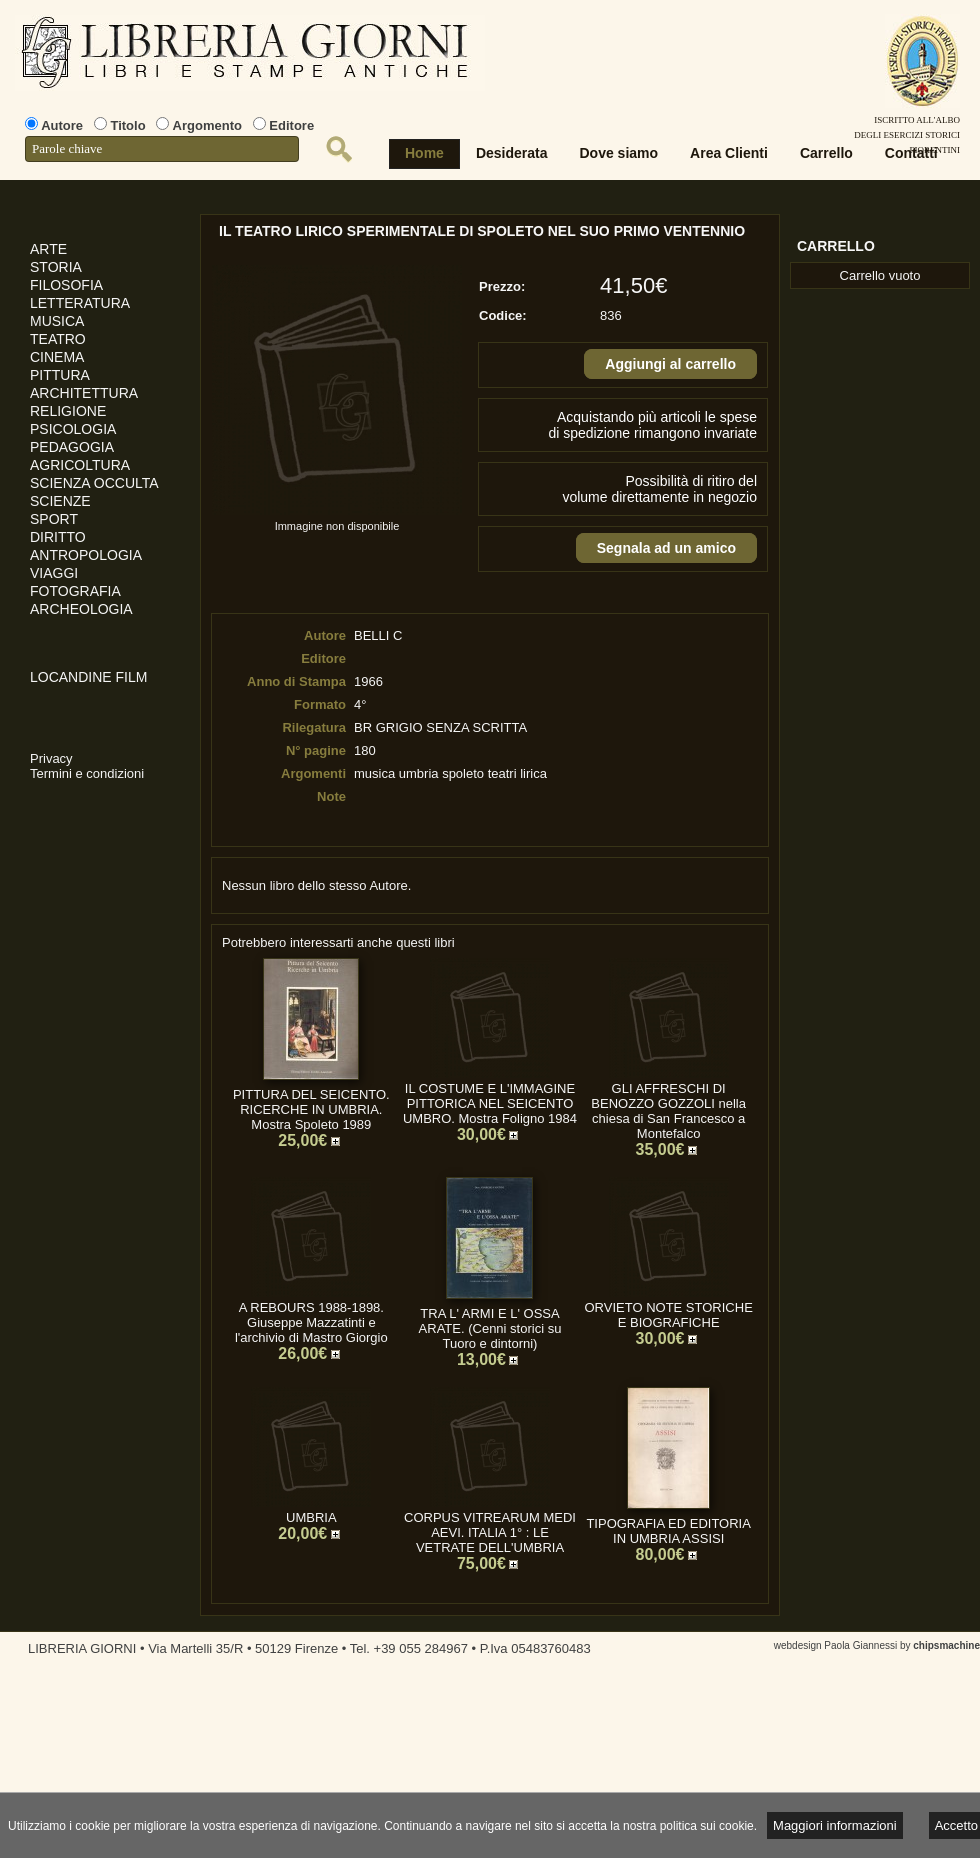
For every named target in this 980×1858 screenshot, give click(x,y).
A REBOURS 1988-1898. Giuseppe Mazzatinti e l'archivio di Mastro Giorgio (311, 1322)
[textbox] (162, 149)
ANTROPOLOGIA (86, 555)
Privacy (51, 758)
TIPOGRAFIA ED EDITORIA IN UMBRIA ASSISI (668, 1531)
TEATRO (58, 339)
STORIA (56, 267)
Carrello (826, 153)
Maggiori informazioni (835, 1825)
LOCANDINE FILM (88, 677)
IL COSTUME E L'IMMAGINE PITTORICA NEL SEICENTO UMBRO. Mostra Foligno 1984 (490, 1103)
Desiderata (512, 153)
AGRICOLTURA (80, 465)
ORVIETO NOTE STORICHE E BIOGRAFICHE (669, 1315)
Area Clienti (729, 153)
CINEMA (57, 357)
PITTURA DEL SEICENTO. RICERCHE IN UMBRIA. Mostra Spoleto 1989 (311, 1109)
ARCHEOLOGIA (81, 609)
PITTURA (60, 375)
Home (424, 153)
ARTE (48, 249)
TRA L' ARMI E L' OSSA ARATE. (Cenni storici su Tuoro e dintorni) (490, 1328)
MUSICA (57, 321)
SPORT (54, 519)
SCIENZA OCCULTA (94, 483)
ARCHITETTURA (84, 393)
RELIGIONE (68, 411)
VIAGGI (54, 573)
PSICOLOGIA (73, 429)
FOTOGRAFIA (75, 591)
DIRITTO (58, 537)
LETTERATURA (80, 303)
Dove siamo (619, 153)
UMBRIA (311, 1517)
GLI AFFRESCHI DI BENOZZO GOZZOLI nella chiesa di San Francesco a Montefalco (668, 1111)
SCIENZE (60, 501)
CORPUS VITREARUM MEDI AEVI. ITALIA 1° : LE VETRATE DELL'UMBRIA (490, 1532)
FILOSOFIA (66, 285)
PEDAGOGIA (72, 447)
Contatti (911, 153)
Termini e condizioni (87, 773)
